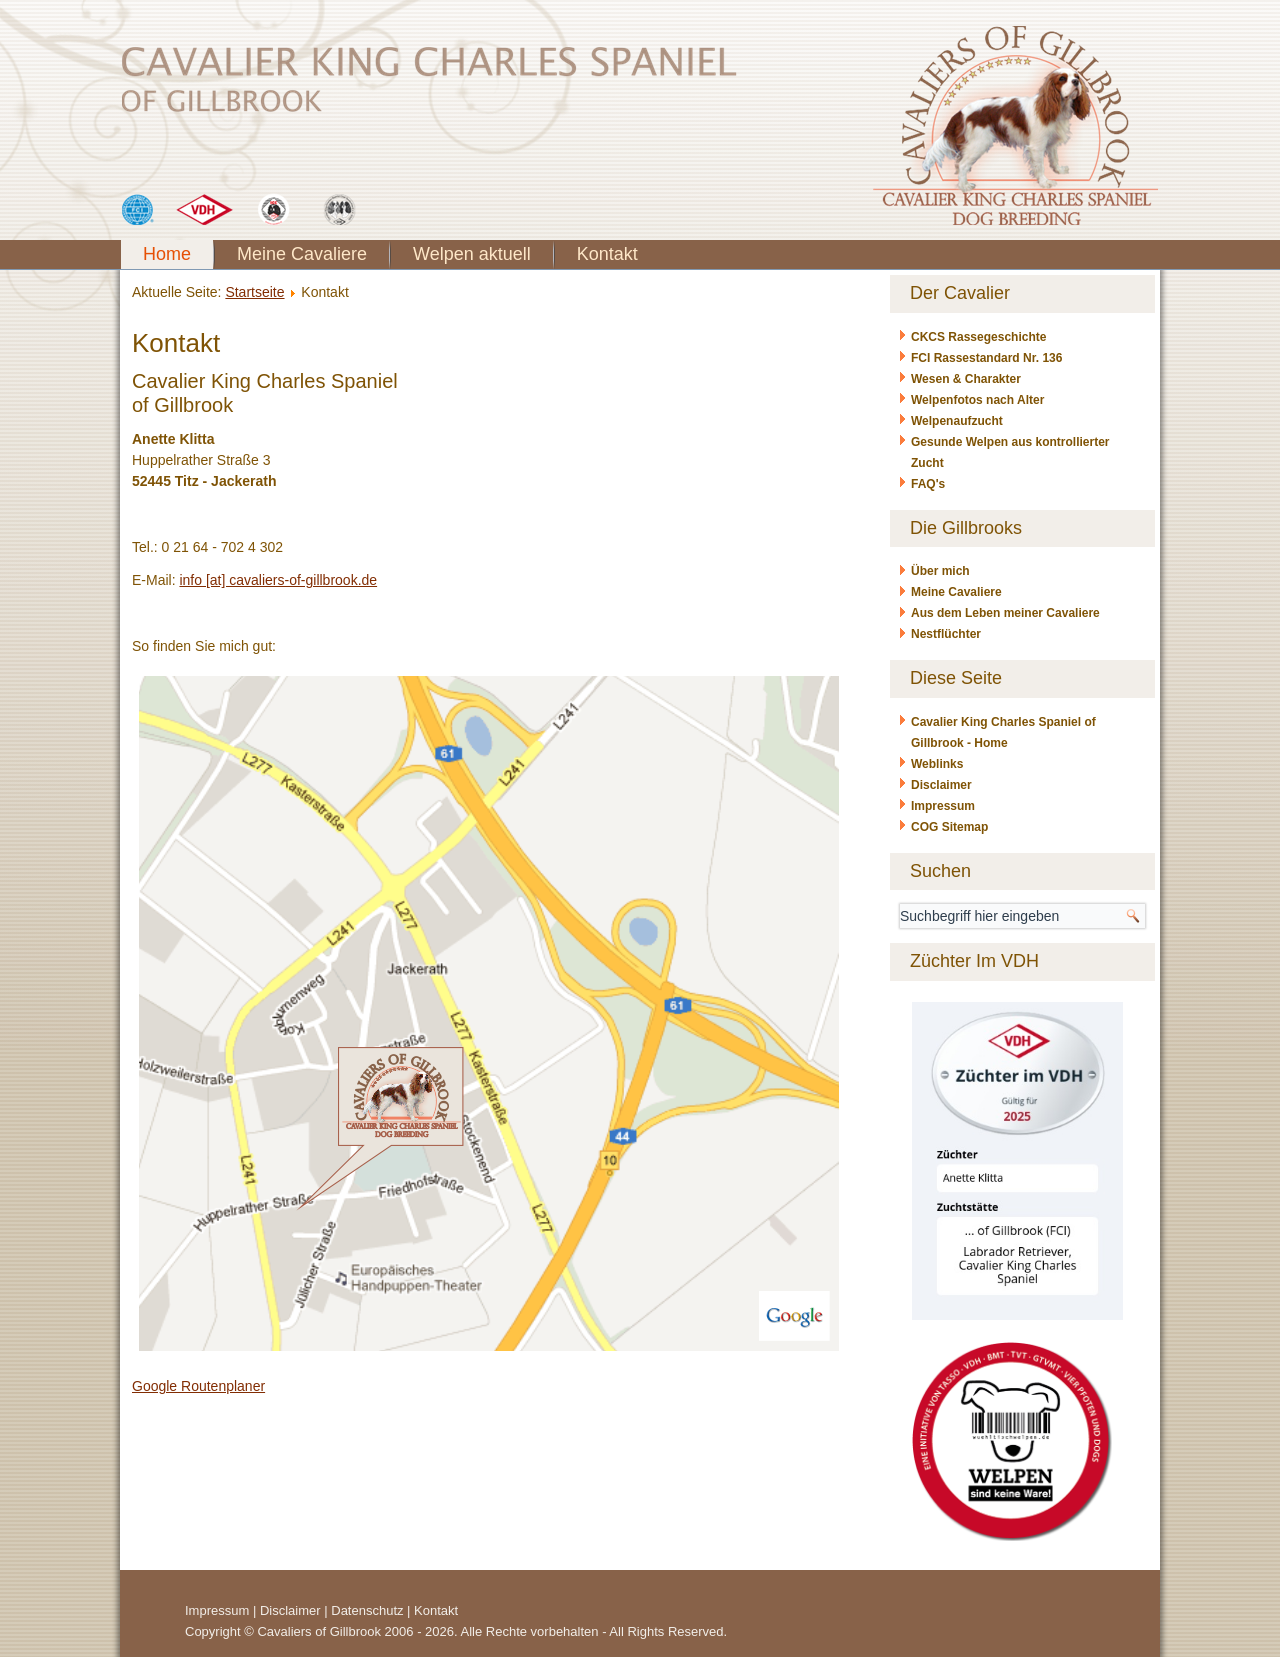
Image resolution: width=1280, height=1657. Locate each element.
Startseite (254, 292)
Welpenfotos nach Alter (977, 400)
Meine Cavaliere (302, 254)
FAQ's (928, 484)
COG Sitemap (949, 827)
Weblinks (937, 764)
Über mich (940, 571)
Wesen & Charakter (966, 379)
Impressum (943, 806)
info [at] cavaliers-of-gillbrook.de (278, 580)
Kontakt (607, 254)
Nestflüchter (946, 634)
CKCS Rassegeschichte (978, 337)
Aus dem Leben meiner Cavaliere (1005, 613)
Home (167, 254)
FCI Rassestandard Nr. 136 (986, 358)
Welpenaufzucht (957, 421)
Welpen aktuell (472, 254)
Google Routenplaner (198, 1386)
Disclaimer (941, 785)
